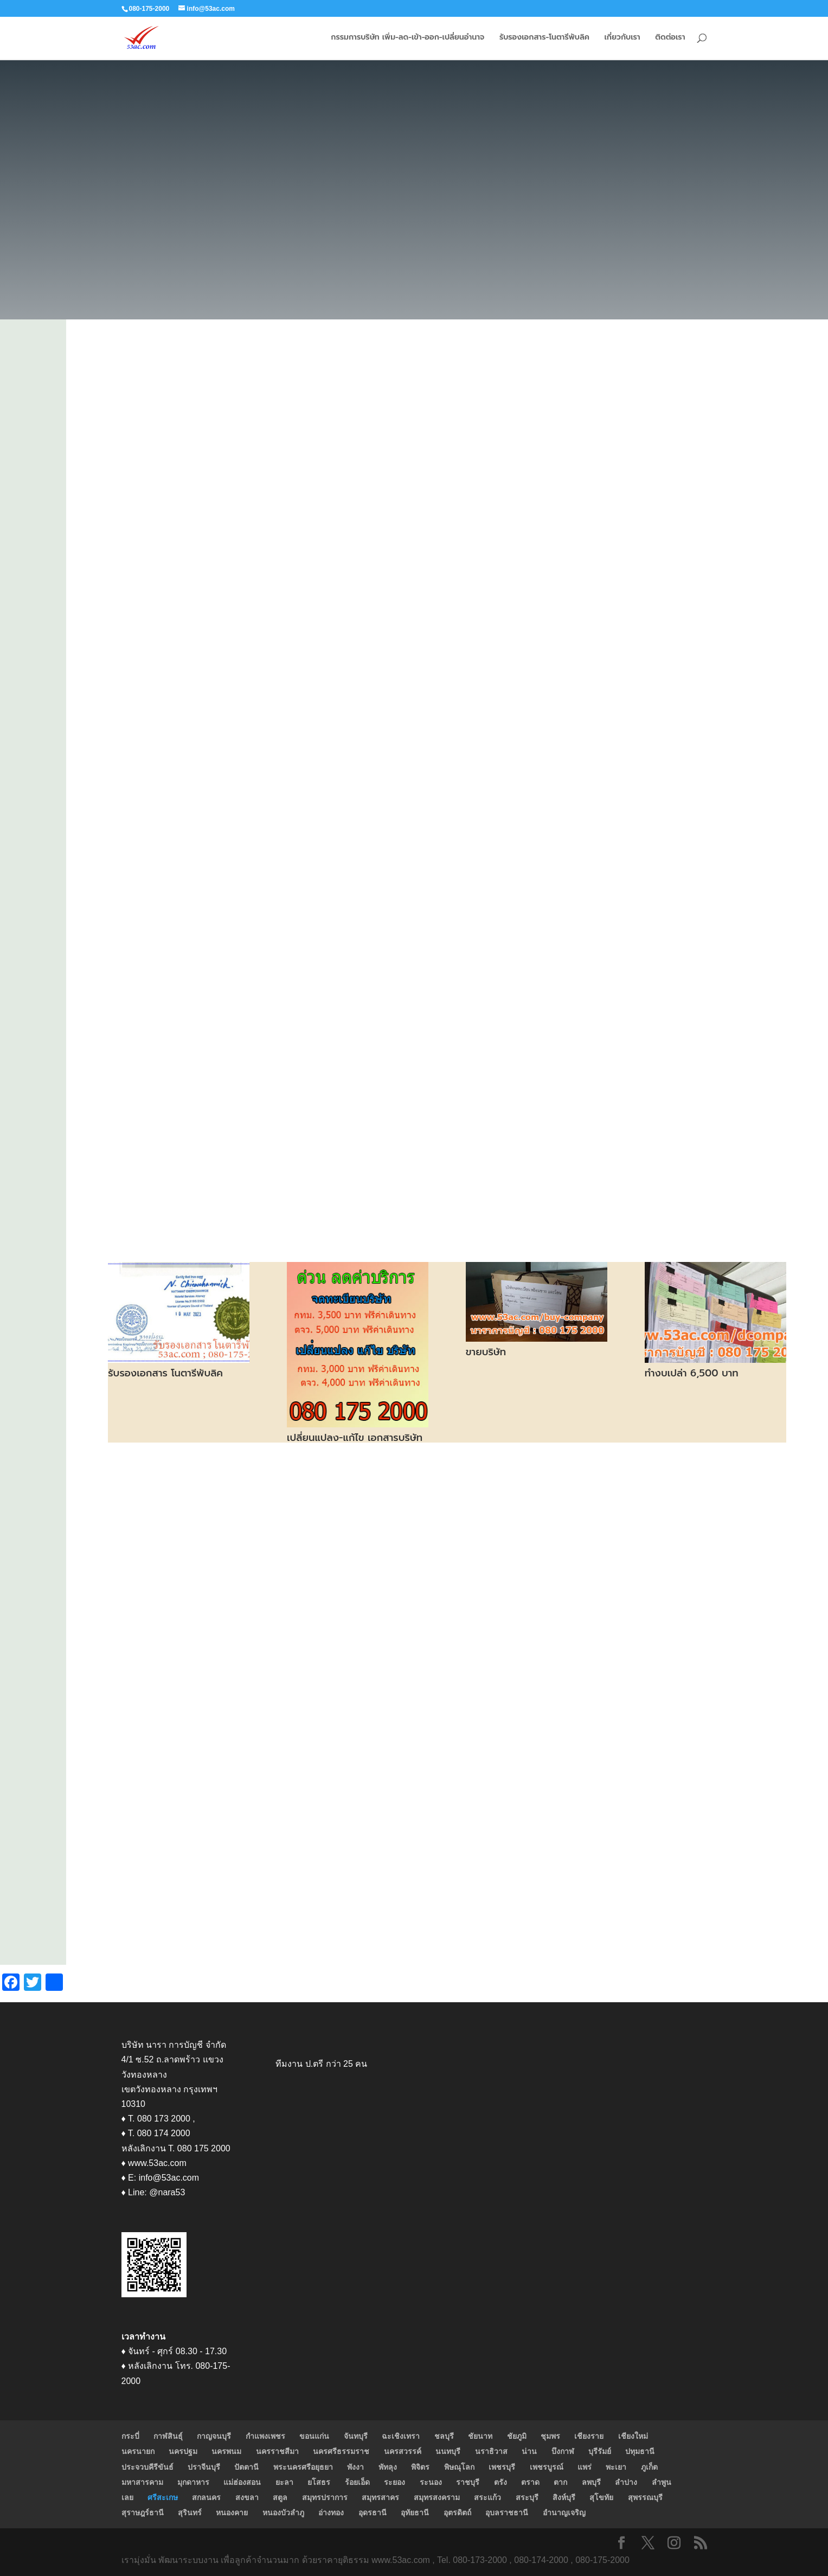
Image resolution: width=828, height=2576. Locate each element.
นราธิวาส (491, 2451)
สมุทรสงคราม (437, 2497)
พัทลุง (387, 2467)
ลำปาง (626, 2482)
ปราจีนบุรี (204, 2467)
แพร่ (584, 2467)
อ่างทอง (331, 2512)
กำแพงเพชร (265, 2436)
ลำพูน (661, 2482)
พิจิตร (420, 2467)
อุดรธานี (372, 2512)
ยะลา (284, 2482)
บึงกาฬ (562, 2451)
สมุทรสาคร (380, 2497)
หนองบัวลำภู (283, 2512)
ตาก (560, 2482)
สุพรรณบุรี (645, 2497)
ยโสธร (318, 2482)
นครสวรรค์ (402, 2451)
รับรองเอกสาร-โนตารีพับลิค (544, 38)
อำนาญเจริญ (564, 2512)
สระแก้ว (487, 2497)
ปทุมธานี (639, 2451)
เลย (127, 2497)
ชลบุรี (444, 2436)
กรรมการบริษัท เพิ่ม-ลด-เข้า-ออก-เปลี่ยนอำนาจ (407, 38)
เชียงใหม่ (633, 2436)
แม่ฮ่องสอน (242, 2482)
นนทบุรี (447, 2451)
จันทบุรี (356, 2436)
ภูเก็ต (649, 2467)
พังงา (355, 2467)
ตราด (530, 2482)
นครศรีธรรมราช (341, 2451)
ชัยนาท (480, 2436)
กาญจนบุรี (214, 2436)
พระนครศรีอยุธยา (303, 2467)
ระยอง (394, 2482)
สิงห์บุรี (564, 2497)
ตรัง (500, 2482)
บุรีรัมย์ (599, 2451)
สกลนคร (206, 2497)
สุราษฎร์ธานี (142, 2512)
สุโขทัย (601, 2497)
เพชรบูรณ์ (546, 2467)
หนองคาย (232, 2512)
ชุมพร (550, 2436)
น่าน (529, 2451)
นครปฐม (183, 2451)
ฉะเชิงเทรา (401, 2436)
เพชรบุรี (502, 2467)
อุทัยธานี (415, 2512)
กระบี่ (130, 2436)
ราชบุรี (467, 2482)
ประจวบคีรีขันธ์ (147, 2467)
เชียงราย (589, 2436)
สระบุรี (527, 2497)
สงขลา (247, 2497)
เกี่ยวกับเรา (622, 38)
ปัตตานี (246, 2467)
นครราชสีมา (277, 2451)
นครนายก (138, 2451)
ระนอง (431, 2482)
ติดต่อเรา (670, 38)
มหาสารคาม (142, 2482)
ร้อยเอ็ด (357, 2482)
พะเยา (616, 2467)
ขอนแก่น (314, 2436)
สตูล (280, 2497)
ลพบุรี (591, 2482)
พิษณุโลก (459, 2467)
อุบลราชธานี (506, 2512)
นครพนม (226, 2451)
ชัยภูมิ (517, 2436)
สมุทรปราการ (325, 2497)
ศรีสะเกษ (162, 2497)
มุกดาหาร (193, 2482)
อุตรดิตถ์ (457, 2512)
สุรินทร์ (190, 2512)
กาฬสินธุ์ (168, 2436)
